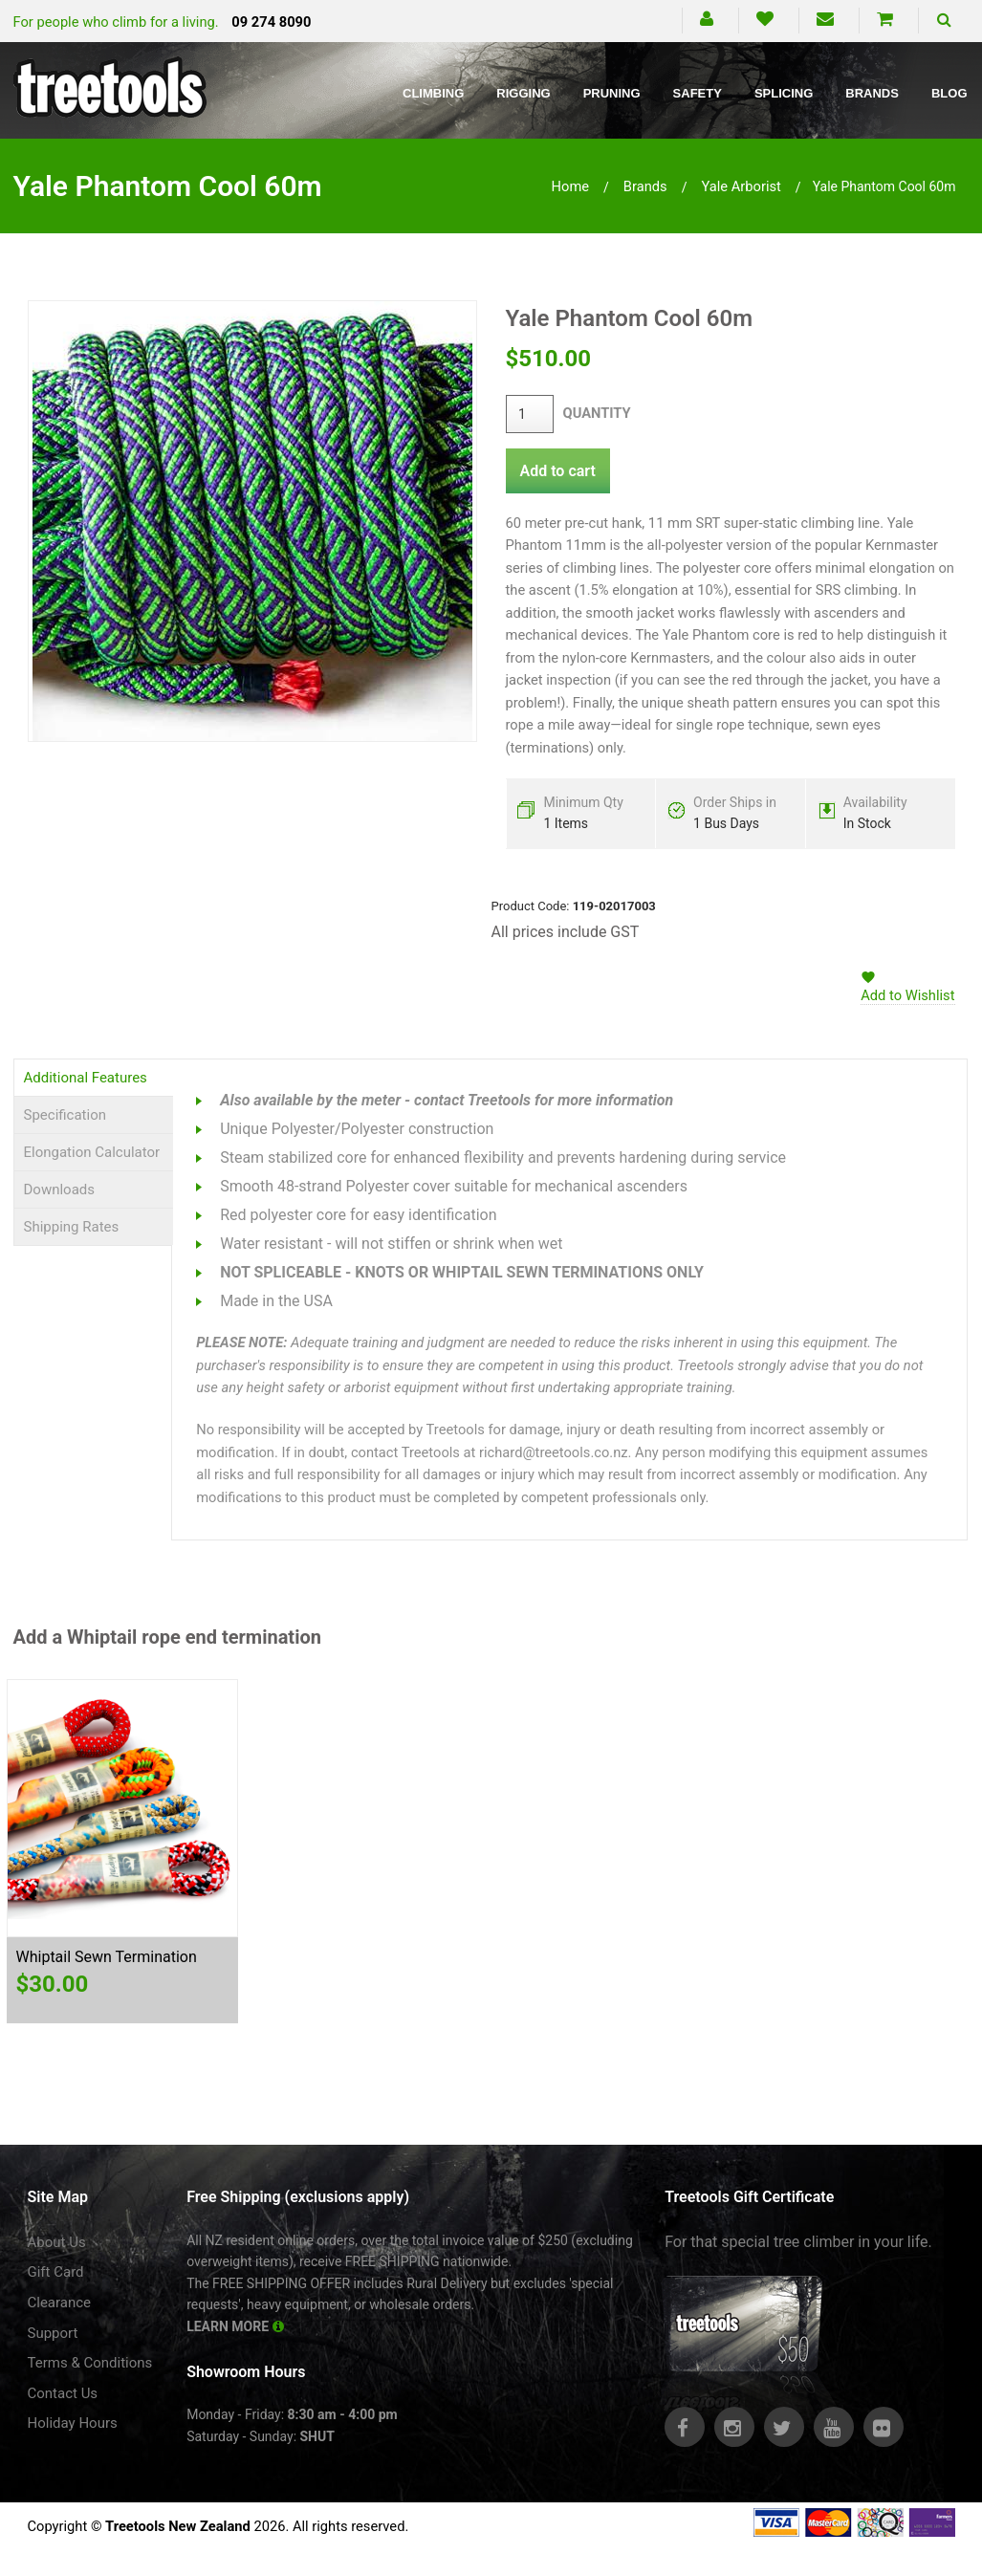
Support (53, 2333)
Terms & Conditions (90, 2362)
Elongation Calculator (92, 1152)
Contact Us (63, 2393)
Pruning (612, 93)
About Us (57, 2242)
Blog (949, 93)
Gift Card (56, 2272)
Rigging (523, 93)
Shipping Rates (72, 1226)
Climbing (433, 93)
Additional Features (85, 1077)
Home (571, 186)
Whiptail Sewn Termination (106, 1957)
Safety (697, 93)
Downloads (60, 1189)
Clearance (60, 2302)
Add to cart (558, 471)
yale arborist (740, 186)
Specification (65, 1115)
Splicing (783, 93)
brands (645, 186)
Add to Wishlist (907, 995)
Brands (872, 93)
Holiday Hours (73, 2423)
